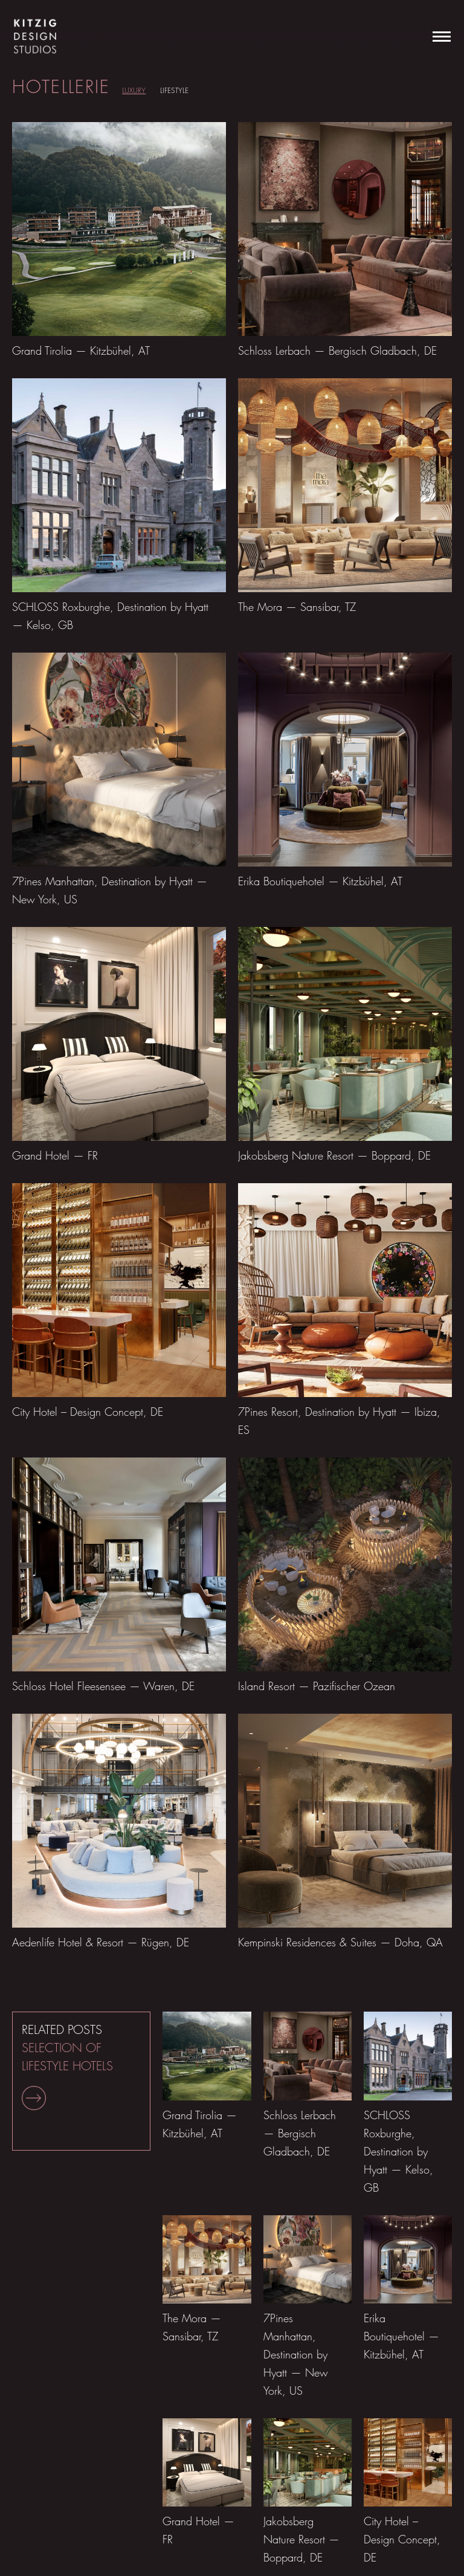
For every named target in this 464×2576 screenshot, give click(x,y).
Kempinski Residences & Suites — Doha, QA (340, 1942)
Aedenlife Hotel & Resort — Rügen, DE (100, 1942)
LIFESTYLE (174, 90)
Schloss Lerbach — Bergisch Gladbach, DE (337, 351)
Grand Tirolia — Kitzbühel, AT (81, 351)
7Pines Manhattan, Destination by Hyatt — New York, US (295, 2354)
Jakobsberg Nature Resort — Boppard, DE (334, 1156)
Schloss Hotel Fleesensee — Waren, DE (103, 1686)
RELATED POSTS (67, 2066)
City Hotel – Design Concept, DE (87, 1412)
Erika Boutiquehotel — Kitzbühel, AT (320, 881)
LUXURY (134, 90)
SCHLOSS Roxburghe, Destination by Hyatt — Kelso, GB (398, 2151)
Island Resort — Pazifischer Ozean (316, 1686)
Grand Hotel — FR (55, 1156)
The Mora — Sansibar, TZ (297, 607)
